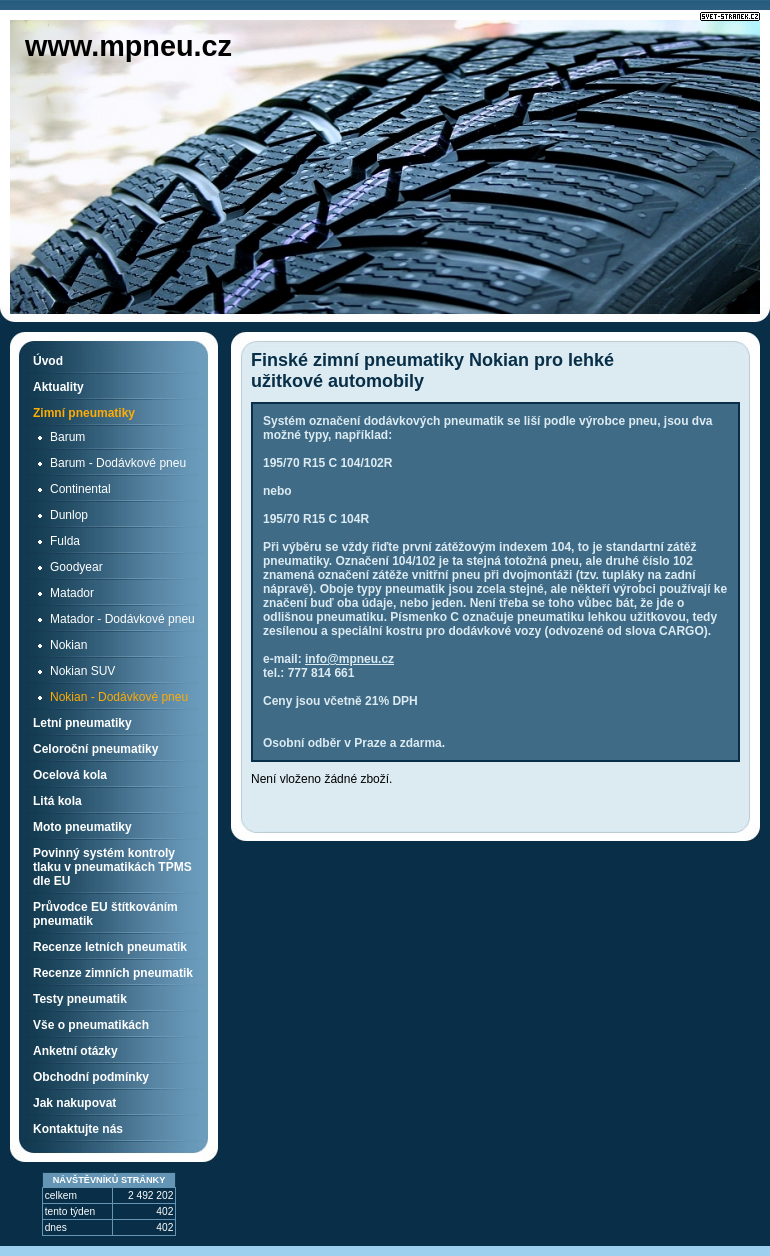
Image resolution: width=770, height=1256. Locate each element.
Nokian (68, 645)
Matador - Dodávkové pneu (122, 619)
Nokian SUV (82, 671)
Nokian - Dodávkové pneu (119, 697)
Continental (80, 489)
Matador (72, 593)
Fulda (65, 541)
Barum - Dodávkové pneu (118, 463)
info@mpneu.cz (349, 659)
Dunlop (69, 515)
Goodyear (76, 567)
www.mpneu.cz (128, 46)
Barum (67, 437)
